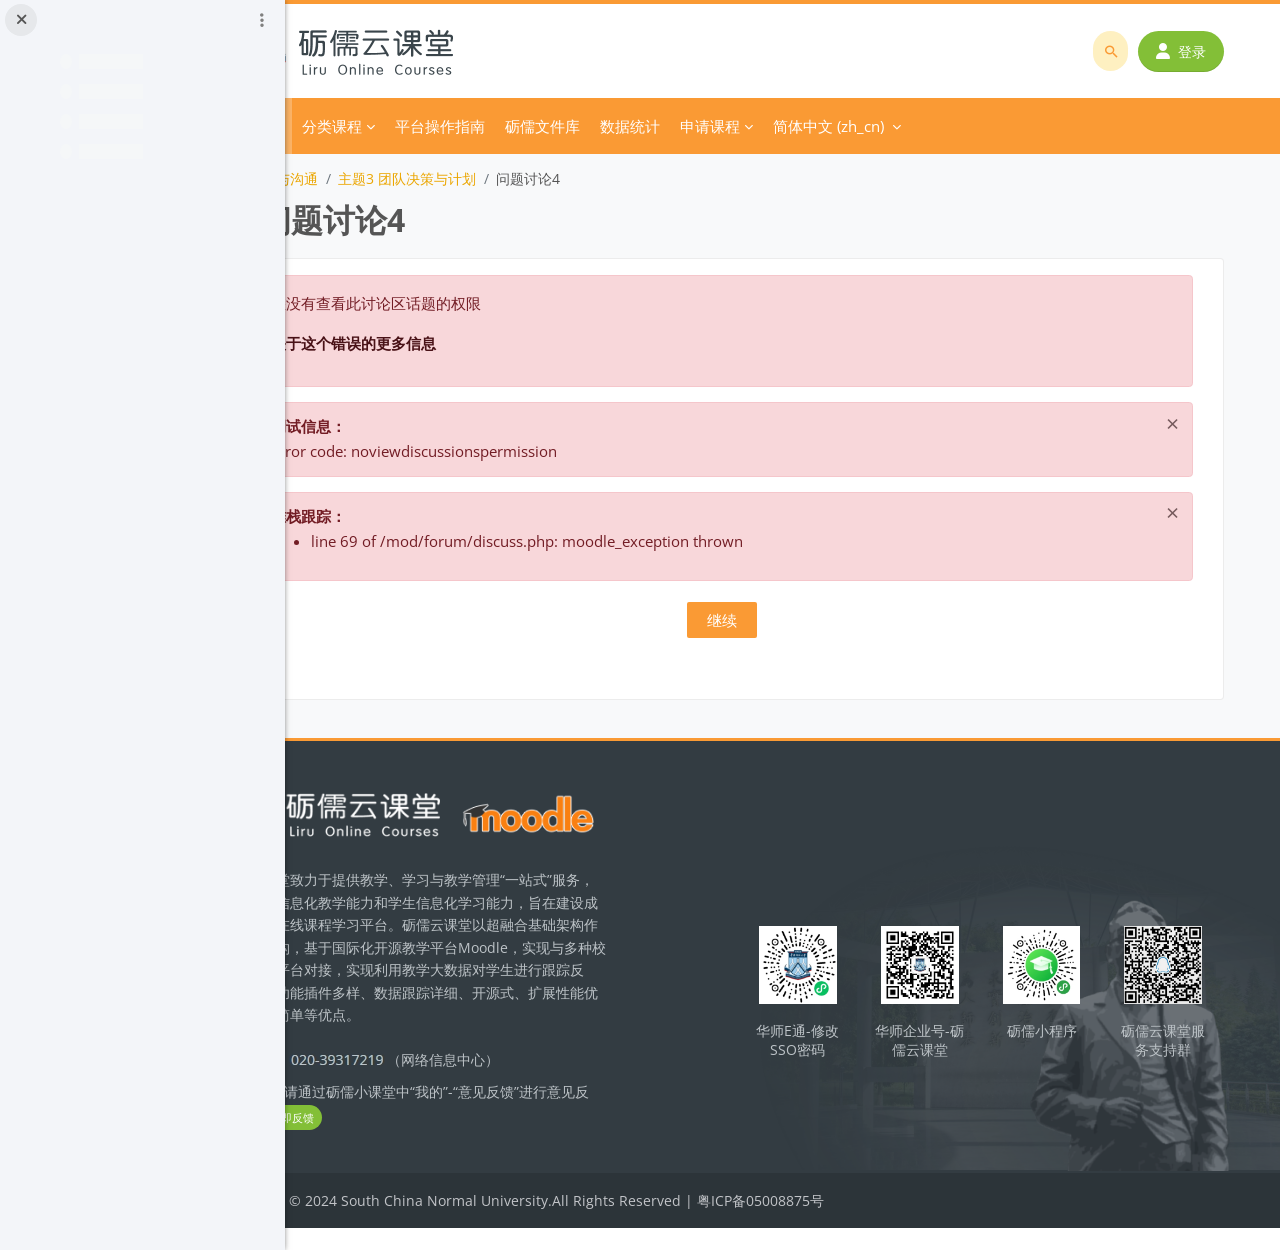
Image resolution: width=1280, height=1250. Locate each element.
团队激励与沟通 (384, 178)
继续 (783, 620)
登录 (1187, 51)
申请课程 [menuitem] (825, 126)
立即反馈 (442, 1140)
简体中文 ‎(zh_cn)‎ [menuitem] (943, 126)
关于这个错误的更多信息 (468, 343)
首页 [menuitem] (382, 126)
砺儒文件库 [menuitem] (657, 126)
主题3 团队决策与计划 (522, 178)
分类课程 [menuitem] (447, 126)
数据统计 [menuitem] (745, 126)
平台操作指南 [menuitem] (555, 126)
